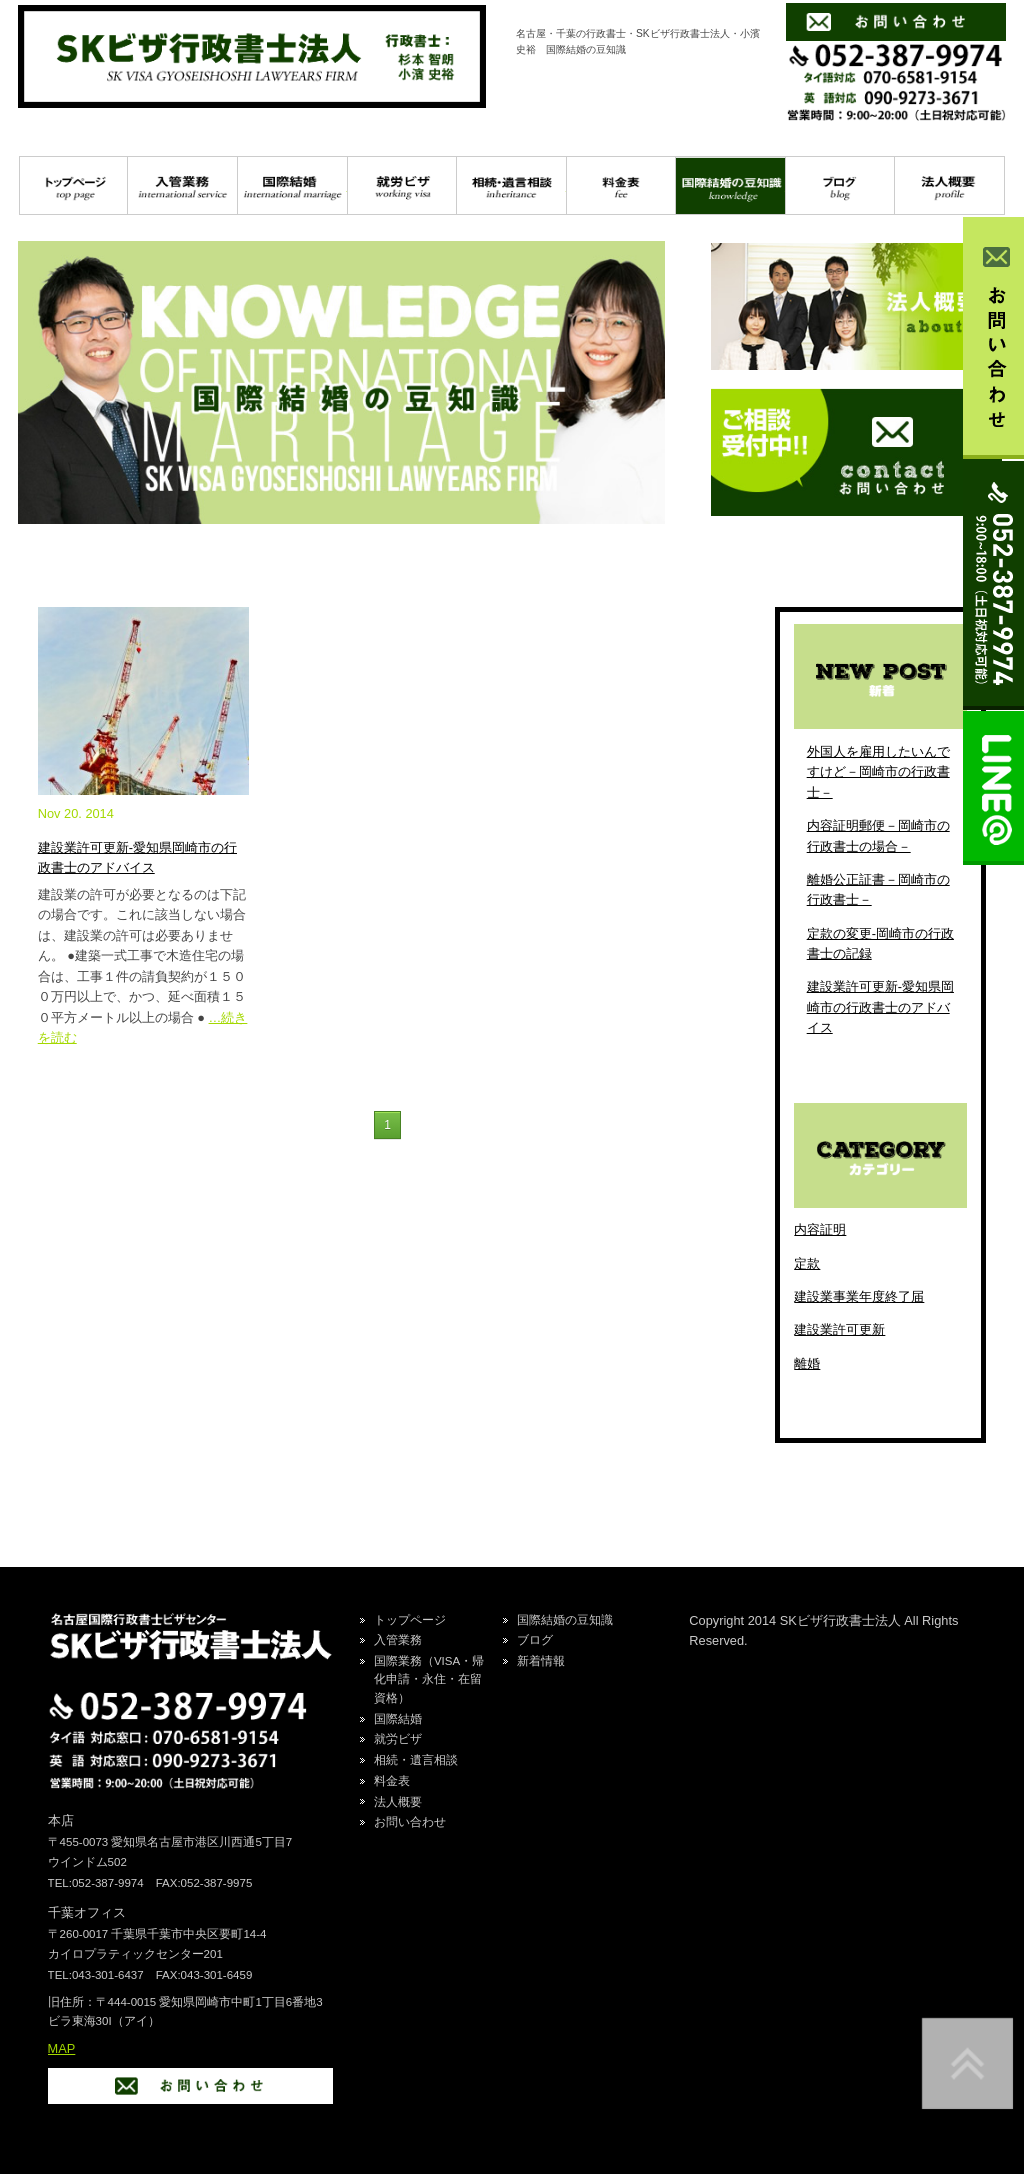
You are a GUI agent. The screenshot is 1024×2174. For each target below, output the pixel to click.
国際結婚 (292, 186)
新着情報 (541, 1661)
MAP (62, 2048)
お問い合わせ (410, 1822)
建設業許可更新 (839, 1329)
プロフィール (949, 186)
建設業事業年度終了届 (859, 1296)
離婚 (807, 1363)
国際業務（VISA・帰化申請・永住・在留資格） (429, 1679)
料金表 (621, 186)
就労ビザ (402, 186)
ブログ (840, 186)
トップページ (74, 186)
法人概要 (398, 1802)
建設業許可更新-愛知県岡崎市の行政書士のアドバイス (880, 1007)
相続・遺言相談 (511, 186)
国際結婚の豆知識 (730, 186)
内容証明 (820, 1229)
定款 (807, 1263)
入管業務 (182, 186)
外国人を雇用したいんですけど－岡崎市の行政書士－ (878, 772)
